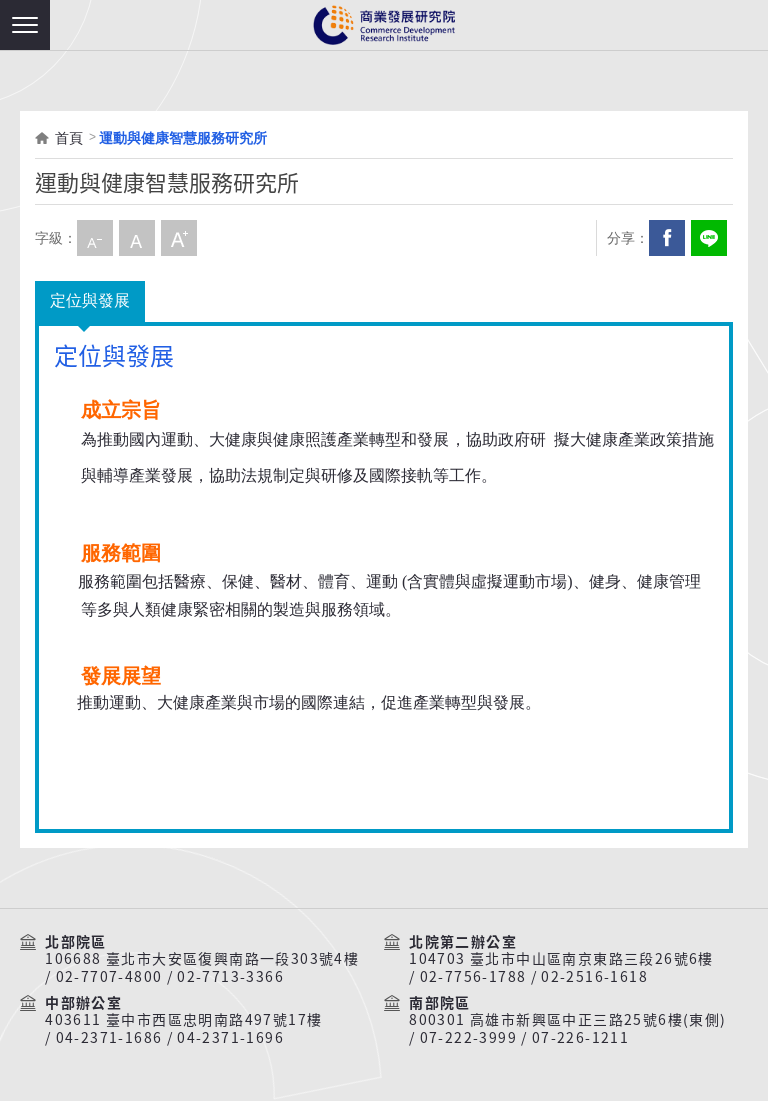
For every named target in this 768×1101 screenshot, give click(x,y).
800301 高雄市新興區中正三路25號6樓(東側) (567, 1020)
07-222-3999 (468, 1038)
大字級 (179, 238)
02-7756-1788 (473, 977)
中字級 (137, 238)
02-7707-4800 (109, 977)
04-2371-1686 (109, 1038)
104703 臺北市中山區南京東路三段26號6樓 (561, 959)
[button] (25, 25)
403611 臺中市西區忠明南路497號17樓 (183, 1020)
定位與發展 (90, 300)
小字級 (95, 238)
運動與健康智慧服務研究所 (183, 138)
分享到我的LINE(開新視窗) (709, 238)
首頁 (69, 138)
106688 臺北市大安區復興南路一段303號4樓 (202, 959)
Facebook (667, 238)
